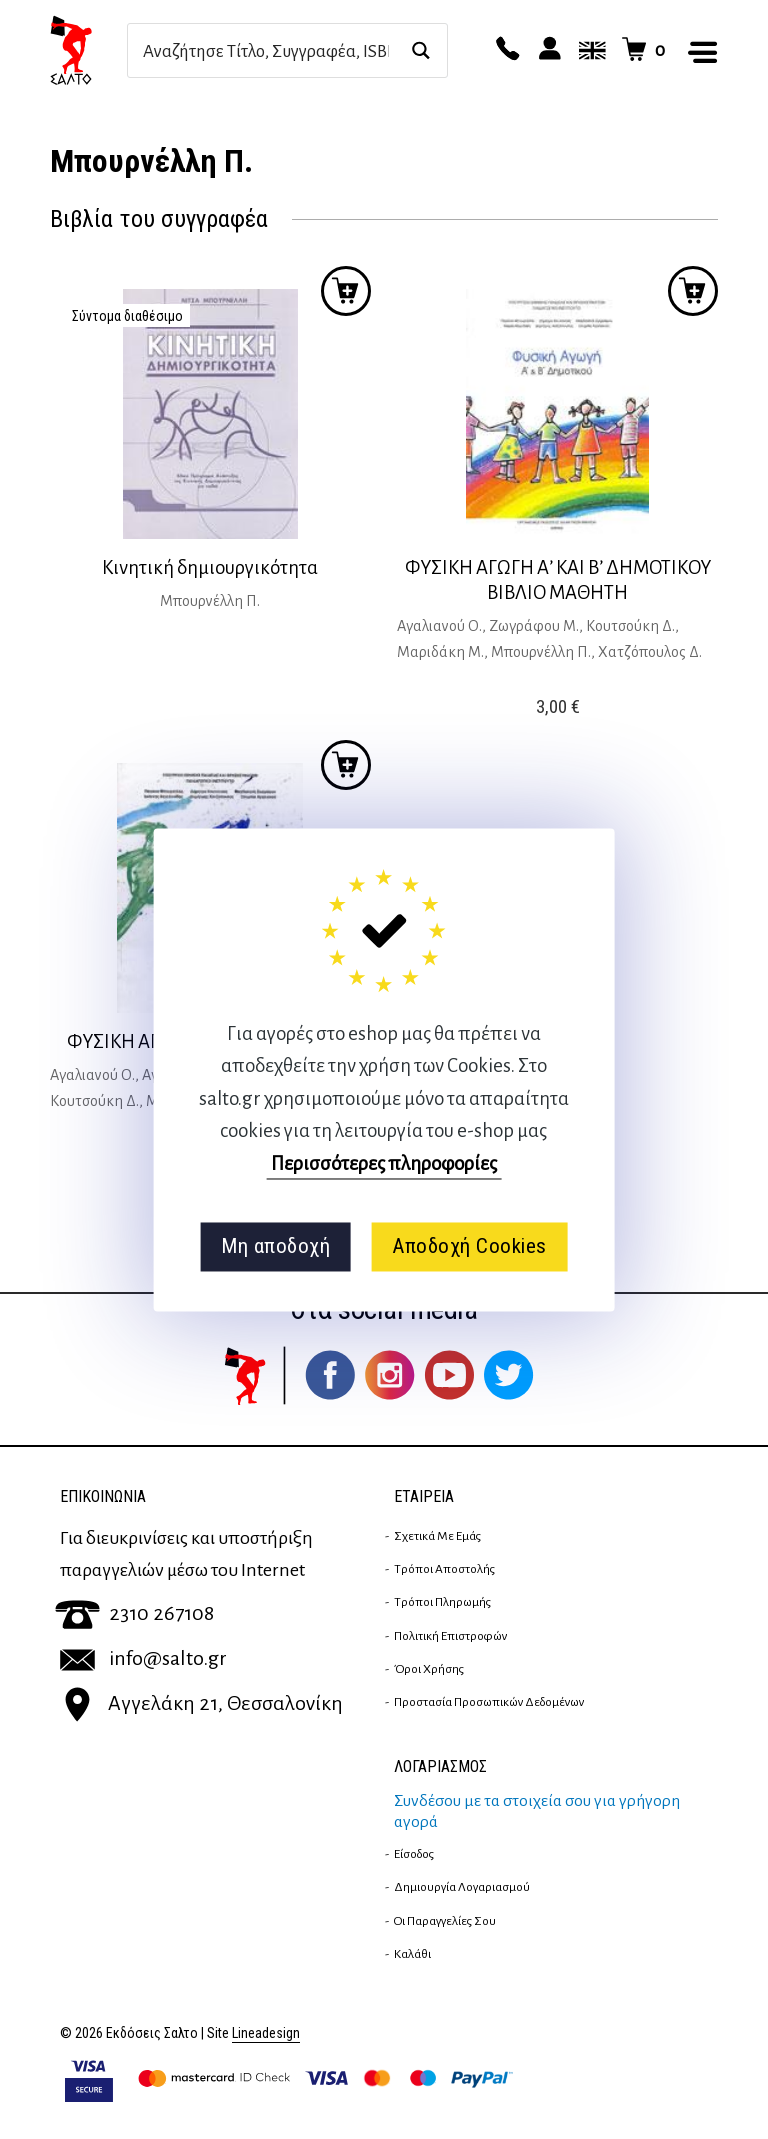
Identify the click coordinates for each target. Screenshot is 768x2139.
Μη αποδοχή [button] (275, 1247)
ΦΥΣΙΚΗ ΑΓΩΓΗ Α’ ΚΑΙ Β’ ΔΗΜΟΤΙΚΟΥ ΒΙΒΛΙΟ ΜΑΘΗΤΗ (558, 580)
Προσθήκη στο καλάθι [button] (693, 291)
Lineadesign (266, 2033)
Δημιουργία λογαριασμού (462, 1887)
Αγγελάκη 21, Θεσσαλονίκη (201, 1703)
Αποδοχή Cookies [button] (469, 1247)
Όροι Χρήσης (429, 1669)
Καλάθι (412, 1954)
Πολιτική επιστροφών (450, 1636)
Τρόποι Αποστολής (444, 1569)
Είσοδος (414, 1854)
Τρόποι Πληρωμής (442, 1602)
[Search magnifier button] (420, 50)
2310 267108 (134, 1613)
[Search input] (266, 50)
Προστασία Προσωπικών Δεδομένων (489, 1702)
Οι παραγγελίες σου (445, 1921)
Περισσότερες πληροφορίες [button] (384, 1163)
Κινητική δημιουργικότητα (210, 567)
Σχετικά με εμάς (437, 1536)
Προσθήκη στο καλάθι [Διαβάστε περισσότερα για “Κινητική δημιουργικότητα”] (346, 291)
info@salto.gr (143, 1658)
